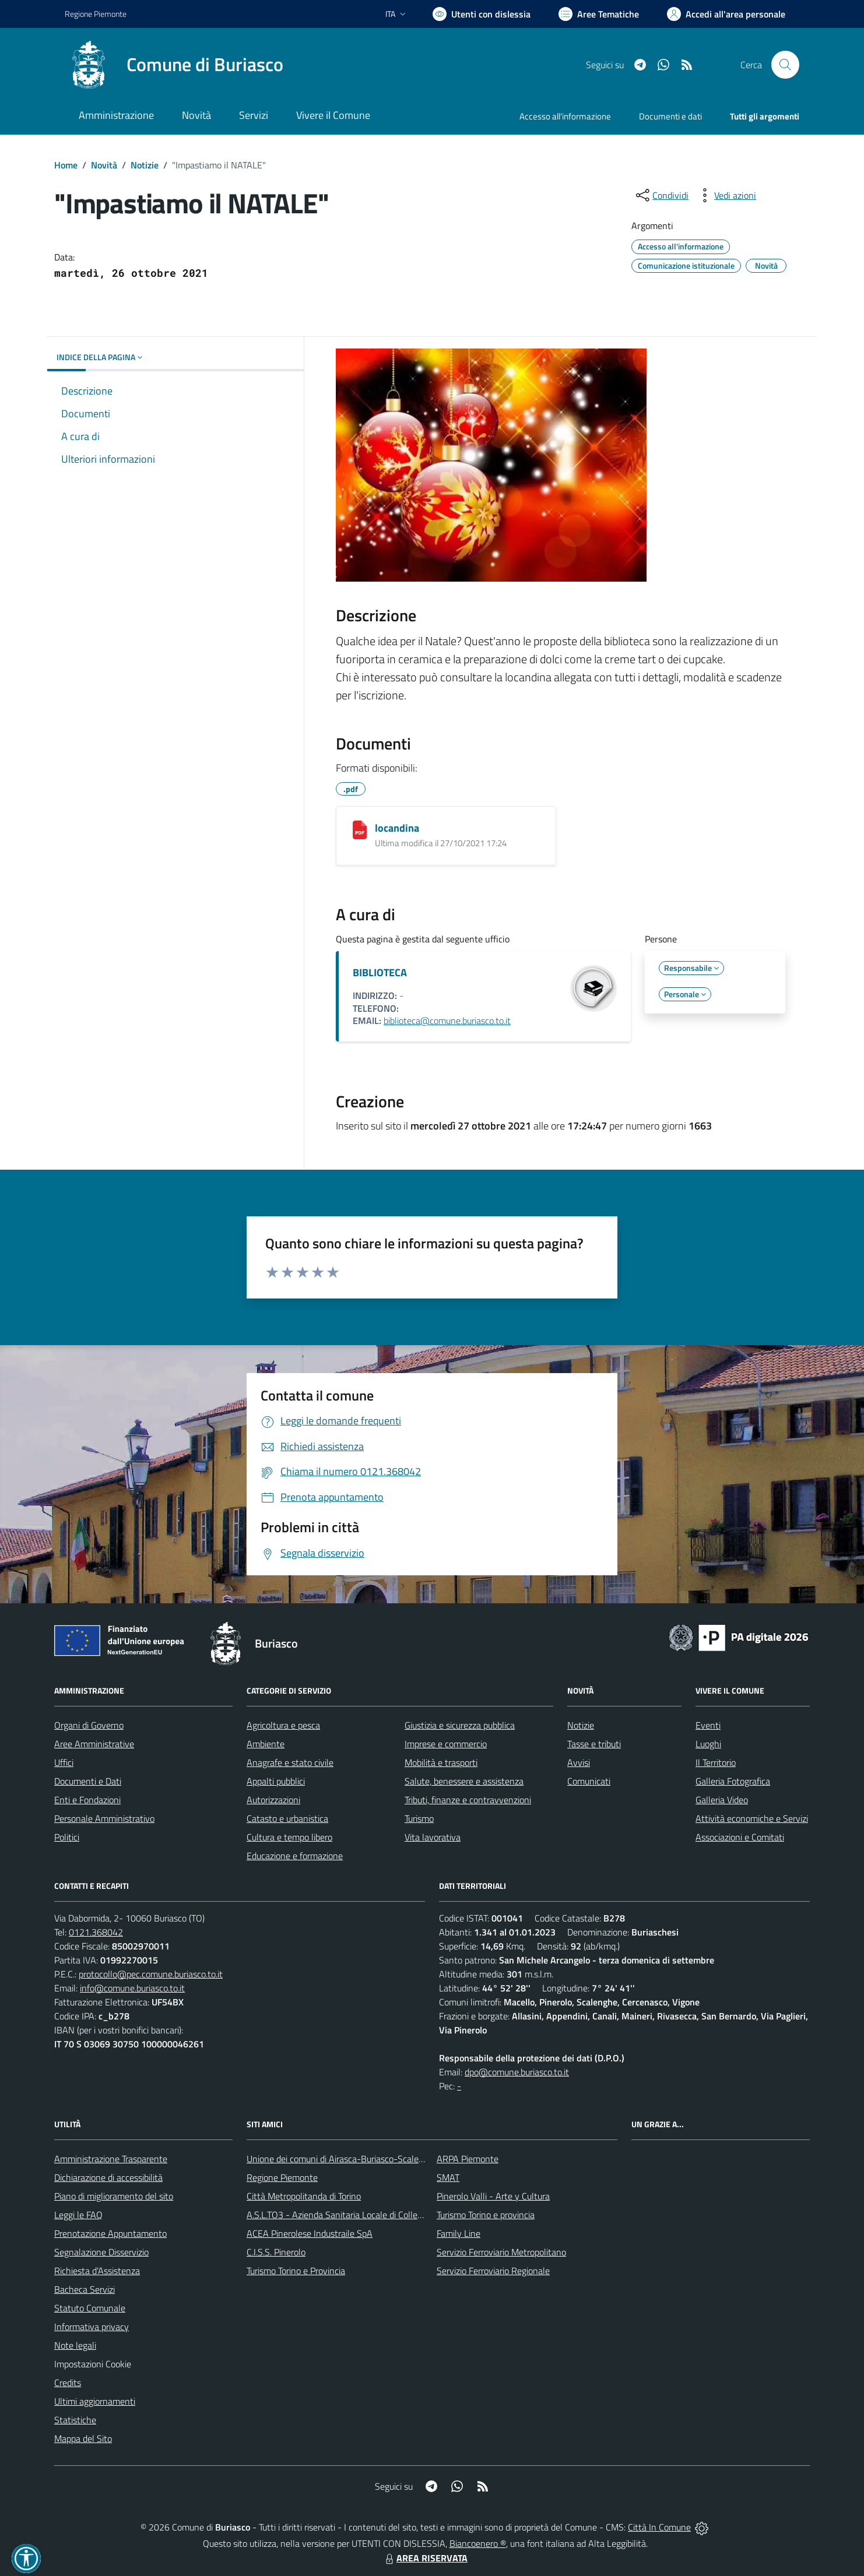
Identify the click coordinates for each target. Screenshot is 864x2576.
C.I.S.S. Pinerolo (276, 2252)
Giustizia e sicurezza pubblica (460, 1725)
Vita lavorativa (433, 1837)
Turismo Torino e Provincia (296, 2271)
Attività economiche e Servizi (752, 1818)
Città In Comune (659, 2527)
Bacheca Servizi (84, 2289)
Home (66, 165)
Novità (104, 165)
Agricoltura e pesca (283, 1725)
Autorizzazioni (273, 1800)
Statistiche (75, 2420)
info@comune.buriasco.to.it (132, 1988)
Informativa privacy (91, 2327)
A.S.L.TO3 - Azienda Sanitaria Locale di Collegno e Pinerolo (360, 2215)
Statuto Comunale (89, 2308)
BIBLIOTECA (380, 972)
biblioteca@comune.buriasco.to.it (447, 1020)
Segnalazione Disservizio (101, 2252)
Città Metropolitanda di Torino (304, 2196)
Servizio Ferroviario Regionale (493, 2271)
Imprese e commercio (446, 1744)
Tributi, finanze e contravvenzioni (468, 1800)
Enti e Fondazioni (87, 1800)
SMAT (448, 2177)
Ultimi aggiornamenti (94, 2401)
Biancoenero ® (477, 2543)
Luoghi (708, 1744)
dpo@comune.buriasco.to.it (517, 2072)
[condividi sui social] (661, 195)
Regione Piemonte (282, 2177)
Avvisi (578, 1762)
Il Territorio (716, 1762)
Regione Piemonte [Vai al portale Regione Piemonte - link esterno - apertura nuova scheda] (96, 14)
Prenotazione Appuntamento (110, 2233)
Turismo (419, 1818)
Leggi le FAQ (78, 2215)
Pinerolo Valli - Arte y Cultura (493, 2196)
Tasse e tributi (594, 1744)
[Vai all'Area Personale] (726, 14)
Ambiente (266, 1744)
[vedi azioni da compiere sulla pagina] (725, 195)
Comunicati (588, 1781)
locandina (397, 828)
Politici (66, 1837)
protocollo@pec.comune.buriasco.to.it (151, 1974)
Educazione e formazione (295, 1856)
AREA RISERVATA (425, 2558)
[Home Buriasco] (174, 65)
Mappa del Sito (83, 2438)
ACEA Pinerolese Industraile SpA (310, 2233)
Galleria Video (722, 1800)
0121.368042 (96, 1932)
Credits (67, 2383)
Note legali (75, 2345)
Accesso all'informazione (565, 116)
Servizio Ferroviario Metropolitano (501, 2252)
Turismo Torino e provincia (486, 2215)
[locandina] (359, 830)
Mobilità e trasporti (441, 1762)
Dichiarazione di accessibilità (108, 2177)
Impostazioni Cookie (92, 2364)
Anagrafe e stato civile (290, 1762)
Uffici (63, 1762)
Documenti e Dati (87, 1781)
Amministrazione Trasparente (110, 2159)
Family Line (458, 2233)
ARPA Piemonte (467, 2159)
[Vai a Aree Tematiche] (599, 14)
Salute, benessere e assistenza (464, 1781)
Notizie (145, 165)
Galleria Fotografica (733, 1781)
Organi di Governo (89, 1725)
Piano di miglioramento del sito (113, 2196)
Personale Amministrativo (104, 1818)
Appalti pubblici (276, 1781)
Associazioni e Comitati (740, 1837)
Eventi (708, 1725)
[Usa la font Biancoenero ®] (482, 14)
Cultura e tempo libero (289, 1837)
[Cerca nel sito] (785, 65)
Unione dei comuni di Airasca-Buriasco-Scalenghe (342, 2159)
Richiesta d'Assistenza (97, 2271)
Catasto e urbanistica (287, 1818)
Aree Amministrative (94, 1744)
